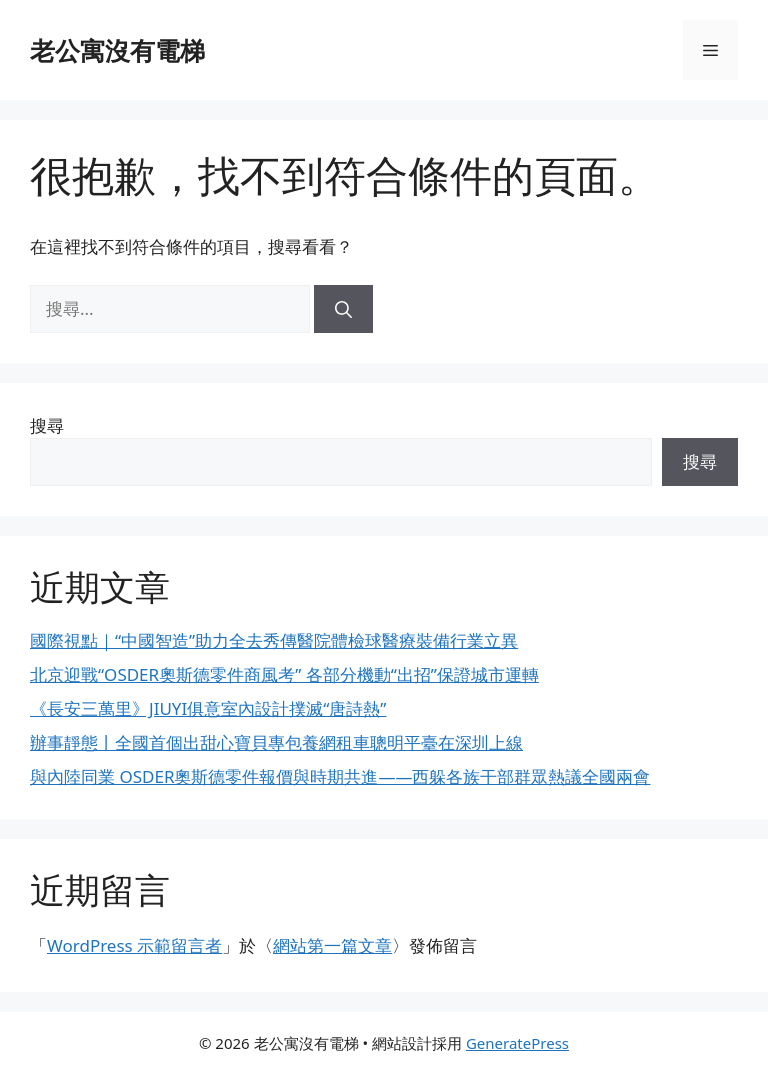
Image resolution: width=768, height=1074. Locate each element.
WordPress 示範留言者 (134, 945)
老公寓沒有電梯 (117, 50)
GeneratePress (517, 1043)
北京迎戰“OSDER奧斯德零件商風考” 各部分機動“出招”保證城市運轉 (284, 674)
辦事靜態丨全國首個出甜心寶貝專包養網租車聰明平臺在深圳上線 (276, 742)
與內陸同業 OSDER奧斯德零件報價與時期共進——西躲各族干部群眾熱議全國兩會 (340, 776)
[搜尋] (343, 309)
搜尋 (47, 425)
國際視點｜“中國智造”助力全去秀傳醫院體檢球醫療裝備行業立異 (274, 640)
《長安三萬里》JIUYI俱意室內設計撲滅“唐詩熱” (208, 708)
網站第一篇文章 (332, 945)
